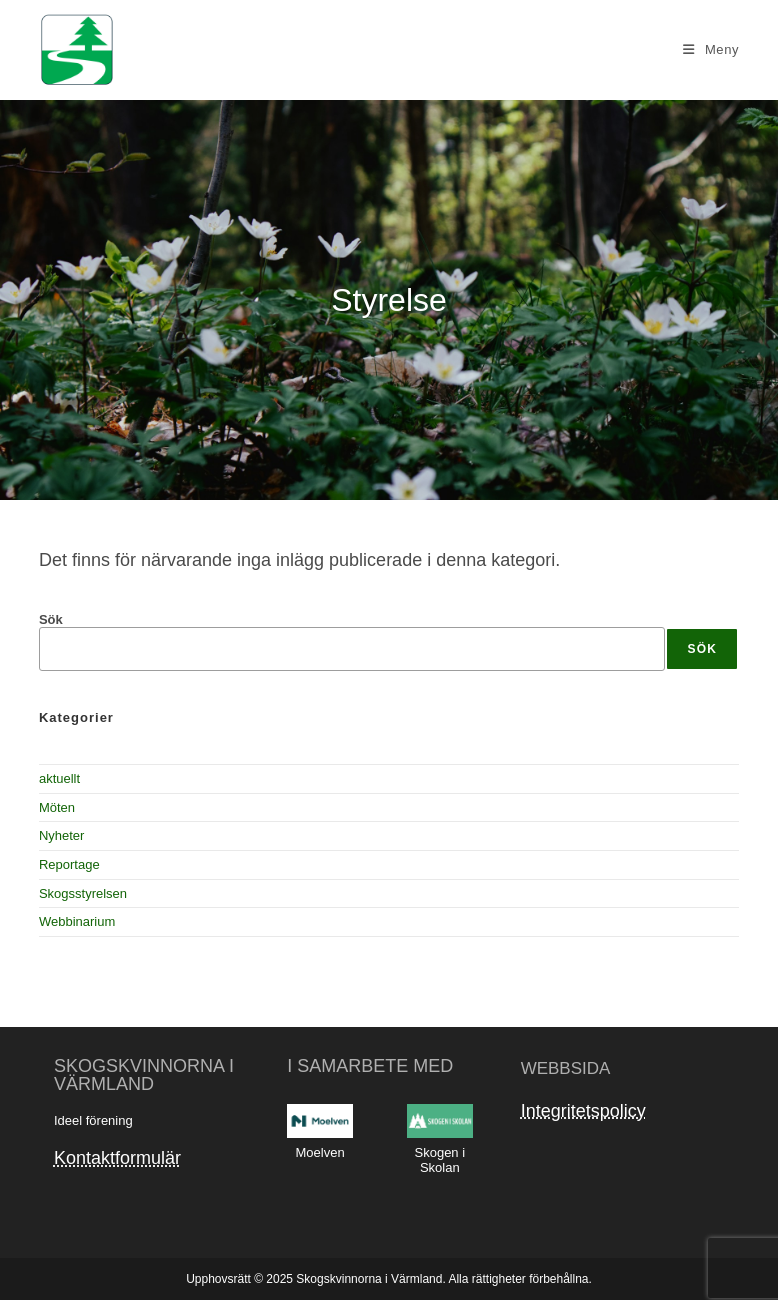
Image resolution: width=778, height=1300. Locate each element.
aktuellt (59, 778)
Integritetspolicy (583, 1111)
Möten (57, 807)
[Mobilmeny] (711, 49)
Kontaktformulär (117, 1158)
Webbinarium (77, 921)
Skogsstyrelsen (83, 893)
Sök (51, 619)
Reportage (69, 864)
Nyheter (62, 835)
